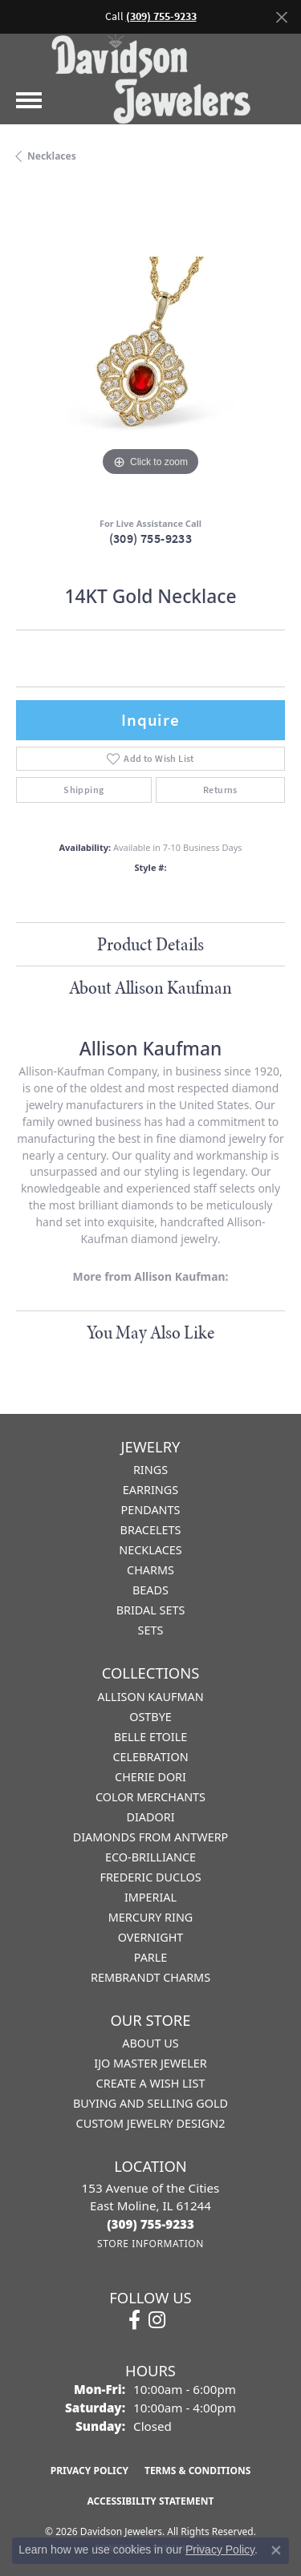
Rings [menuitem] (150, 1469)
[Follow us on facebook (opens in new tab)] (134, 2320)
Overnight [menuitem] (151, 1937)
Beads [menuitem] (150, 1590)
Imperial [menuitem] (150, 1897)
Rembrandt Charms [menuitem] (150, 1977)
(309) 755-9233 (151, 538)
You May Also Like (150, 1332)
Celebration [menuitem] (150, 1756)
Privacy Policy (89, 2470)
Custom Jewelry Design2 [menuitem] (151, 2123)
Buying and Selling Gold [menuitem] (150, 2103)
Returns (220, 790)
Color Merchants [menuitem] (150, 1796)
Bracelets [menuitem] (150, 1529)
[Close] (281, 17)
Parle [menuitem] (151, 1957)
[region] (150, 346)
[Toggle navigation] (29, 100)
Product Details (150, 944)
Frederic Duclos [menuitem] (150, 1877)
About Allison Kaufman (150, 987)
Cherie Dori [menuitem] (150, 1776)
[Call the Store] (150, 2224)
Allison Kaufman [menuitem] (150, 1696)
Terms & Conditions (197, 2470)
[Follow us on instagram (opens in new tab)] (156, 2320)
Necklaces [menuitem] (150, 1549)
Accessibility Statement (150, 2501)
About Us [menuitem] (150, 2043)
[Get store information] (150, 2243)
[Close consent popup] (276, 2550)
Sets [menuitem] (151, 1630)
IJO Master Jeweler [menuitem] (150, 2063)
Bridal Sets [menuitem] (150, 1610)
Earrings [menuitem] (150, 1489)
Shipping (83, 790)
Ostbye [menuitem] (150, 1716)
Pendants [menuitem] (151, 1509)
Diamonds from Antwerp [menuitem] (151, 1837)
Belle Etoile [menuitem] (151, 1736)
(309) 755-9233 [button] (161, 16)
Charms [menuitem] (150, 1570)
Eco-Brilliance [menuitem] (150, 1857)
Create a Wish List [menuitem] (150, 2083)
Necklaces (51, 156)
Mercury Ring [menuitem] (150, 1917)
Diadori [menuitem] (150, 1817)
